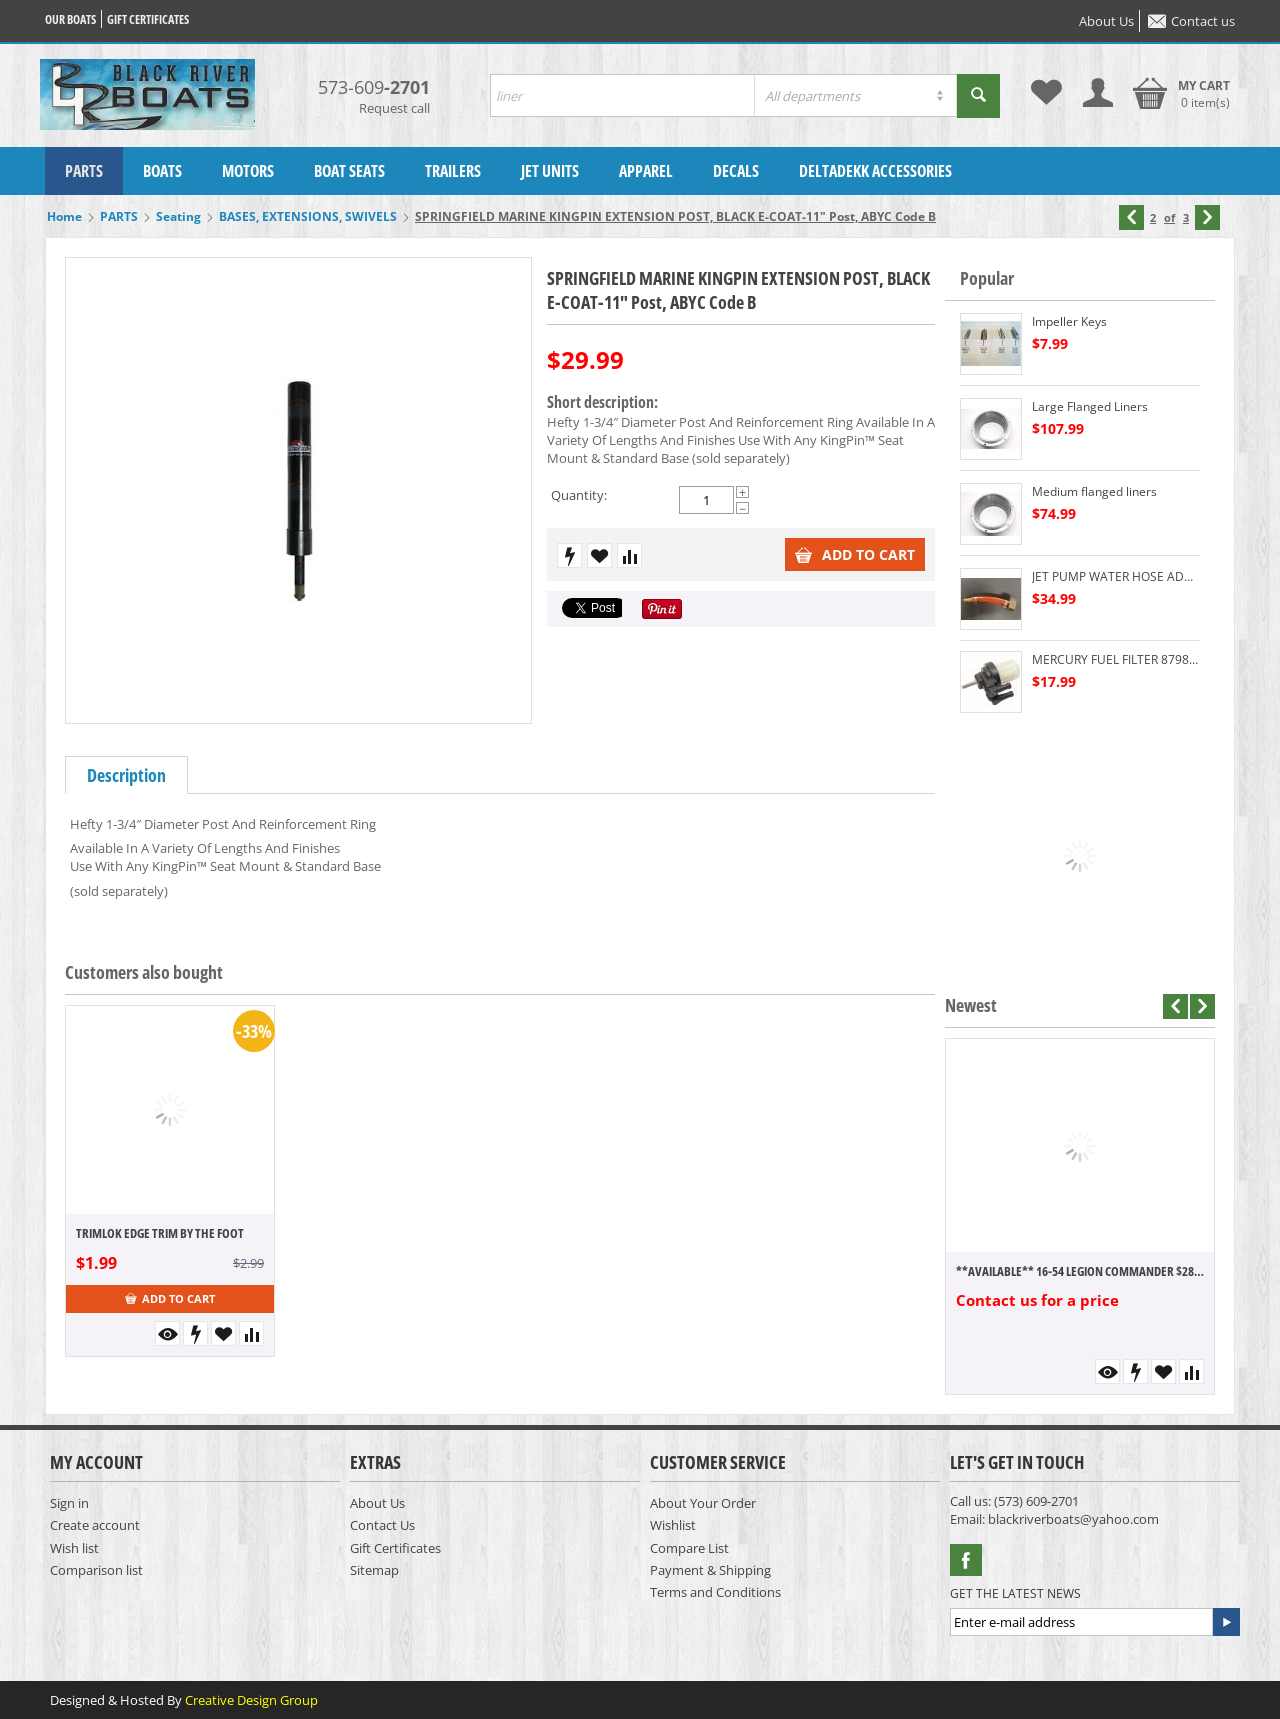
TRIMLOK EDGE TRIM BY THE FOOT (160, 1233)
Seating (178, 216)
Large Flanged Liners (1090, 406)
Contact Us (382, 1525)
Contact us (1191, 21)
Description (126, 775)
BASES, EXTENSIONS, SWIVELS (308, 216)
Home (64, 216)
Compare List (689, 1548)
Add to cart (855, 554)
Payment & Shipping (710, 1570)
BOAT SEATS (349, 171)
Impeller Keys (1069, 321)
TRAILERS (453, 171)
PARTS (84, 171)
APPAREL (646, 171)
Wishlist (673, 1525)
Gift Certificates (395, 1548)
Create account (95, 1525)
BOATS (162, 171)
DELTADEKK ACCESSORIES (875, 171)
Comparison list (96, 1570)
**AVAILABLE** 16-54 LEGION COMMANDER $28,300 (1080, 1271)
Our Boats (70, 19)
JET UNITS (550, 171)
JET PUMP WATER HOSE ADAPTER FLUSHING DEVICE (1116, 576)
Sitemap (374, 1570)
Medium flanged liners (1094, 491)
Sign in (69, 1503)
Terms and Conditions (715, 1592)
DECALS (736, 171)
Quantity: (579, 495)
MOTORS (248, 171)
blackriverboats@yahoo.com (1073, 1519)
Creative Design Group (251, 1700)
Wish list (74, 1548)
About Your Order (703, 1503)
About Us (1106, 21)
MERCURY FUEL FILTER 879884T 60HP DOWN (1116, 659)
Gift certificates (148, 19)
